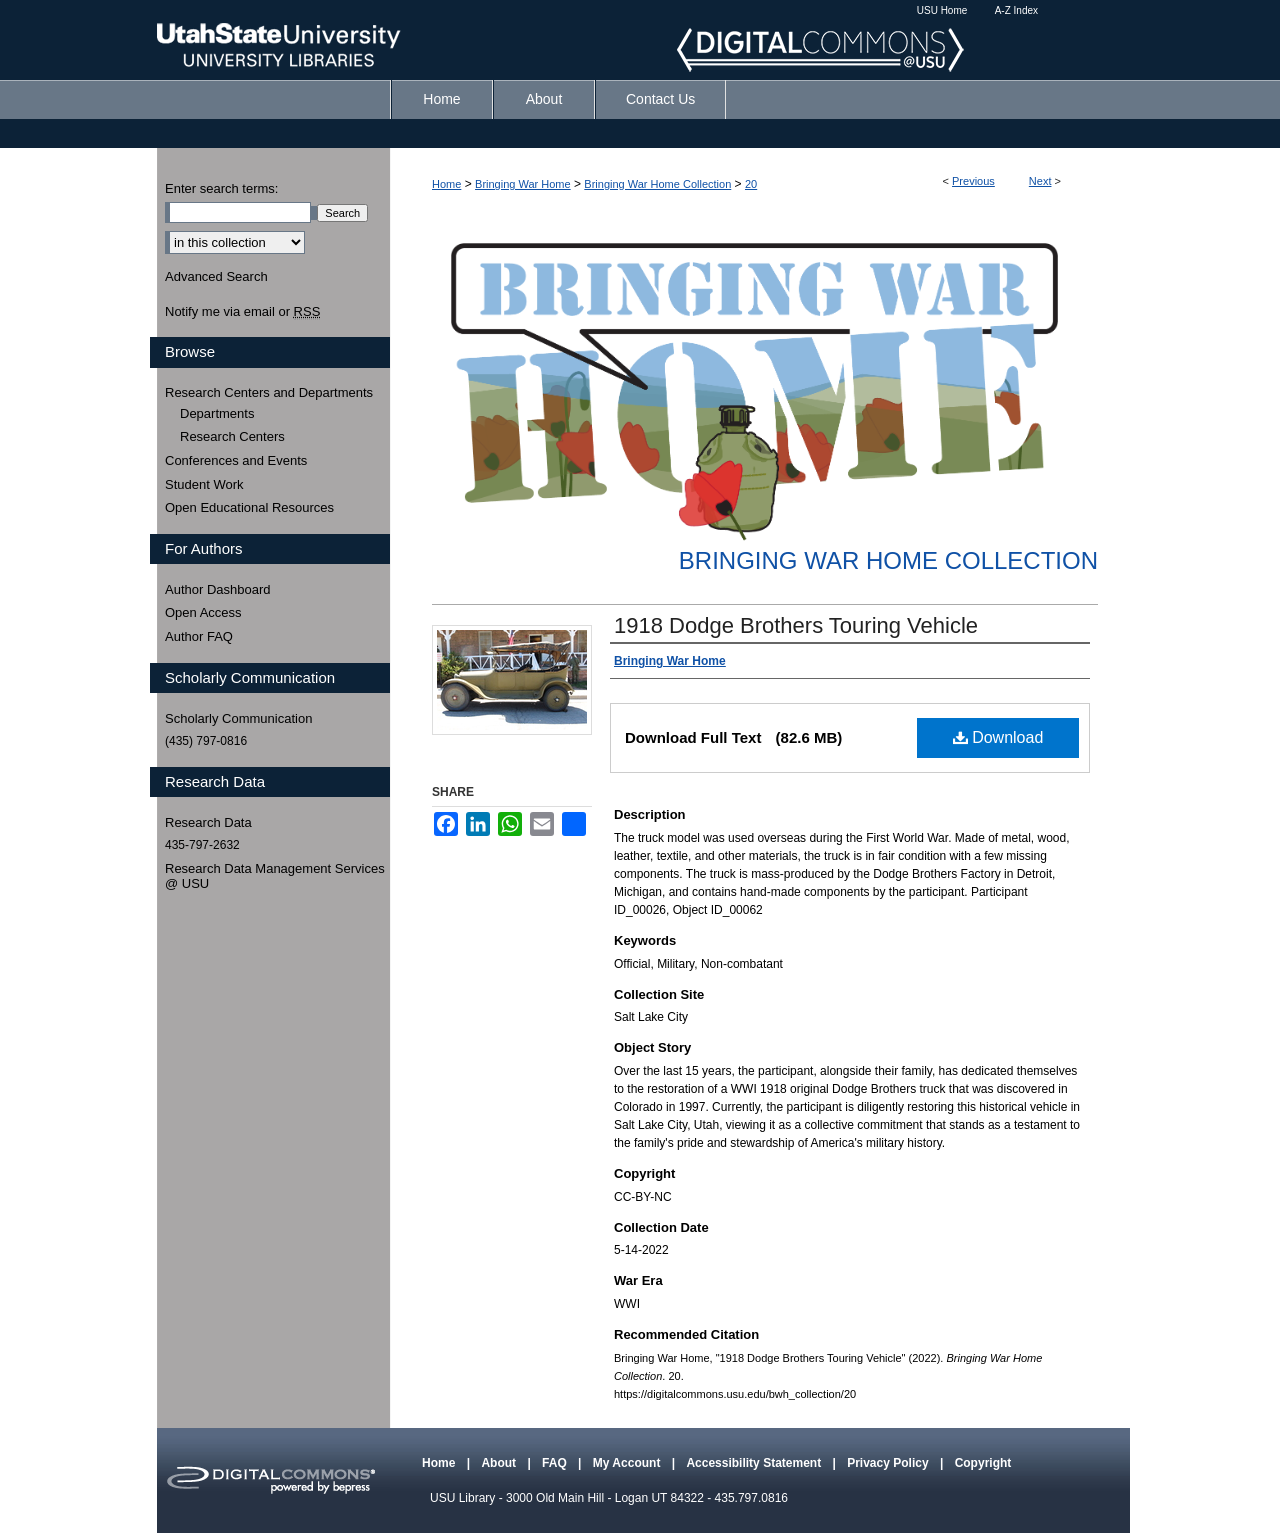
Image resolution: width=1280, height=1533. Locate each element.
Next (1040, 181)
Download (998, 737)
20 (751, 184)
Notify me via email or (242, 312)
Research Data (208, 822)
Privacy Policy (889, 1463)
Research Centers (232, 436)
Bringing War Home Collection (657, 184)
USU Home (942, 10)
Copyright (983, 1463)
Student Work (204, 484)
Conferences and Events (236, 460)
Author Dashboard (218, 589)
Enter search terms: (221, 188)
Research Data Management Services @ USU (275, 876)
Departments (217, 413)
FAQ (556, 1463)
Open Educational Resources (249, 507)
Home (446, 184)
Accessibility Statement (755, 1463)
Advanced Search (216, 276)
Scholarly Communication (238, 718)
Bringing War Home (523, 184)
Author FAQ (199, 636)
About (500, 1463)
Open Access (203, 612)
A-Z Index (1016, 10)
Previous (973, 181)
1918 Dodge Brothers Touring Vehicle (796, 625)
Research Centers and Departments (269, 392)
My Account (628, 1463)
